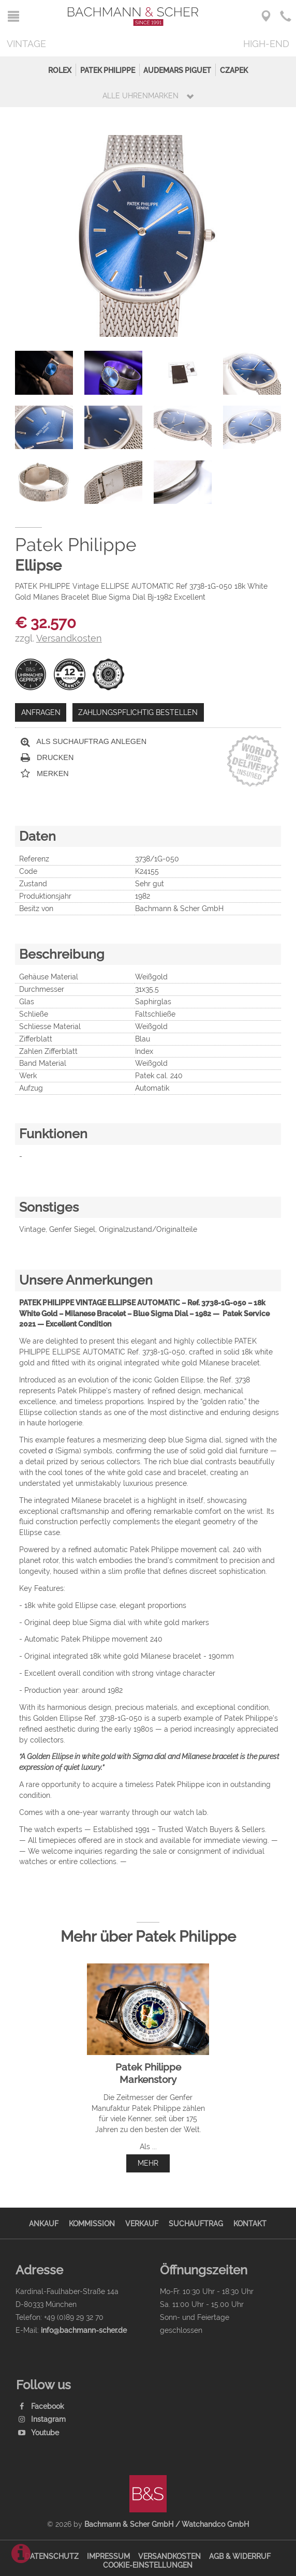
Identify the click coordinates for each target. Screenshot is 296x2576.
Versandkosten (169, 2556)
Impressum (108, 2556)
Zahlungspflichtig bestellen (138, 712)
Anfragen (41, 712)
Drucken (47, 757)
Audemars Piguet (177, 70)
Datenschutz (52, 2556)
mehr (148, 2162)
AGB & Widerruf (240, 2556)
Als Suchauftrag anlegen (84, 741)
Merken (45, 773)
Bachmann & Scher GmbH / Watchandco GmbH (166, 2524)
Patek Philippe (107, 70)
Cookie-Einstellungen (148, 2564)
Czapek (234, 70)
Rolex (59, 70)
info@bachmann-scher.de (84, 2330)
